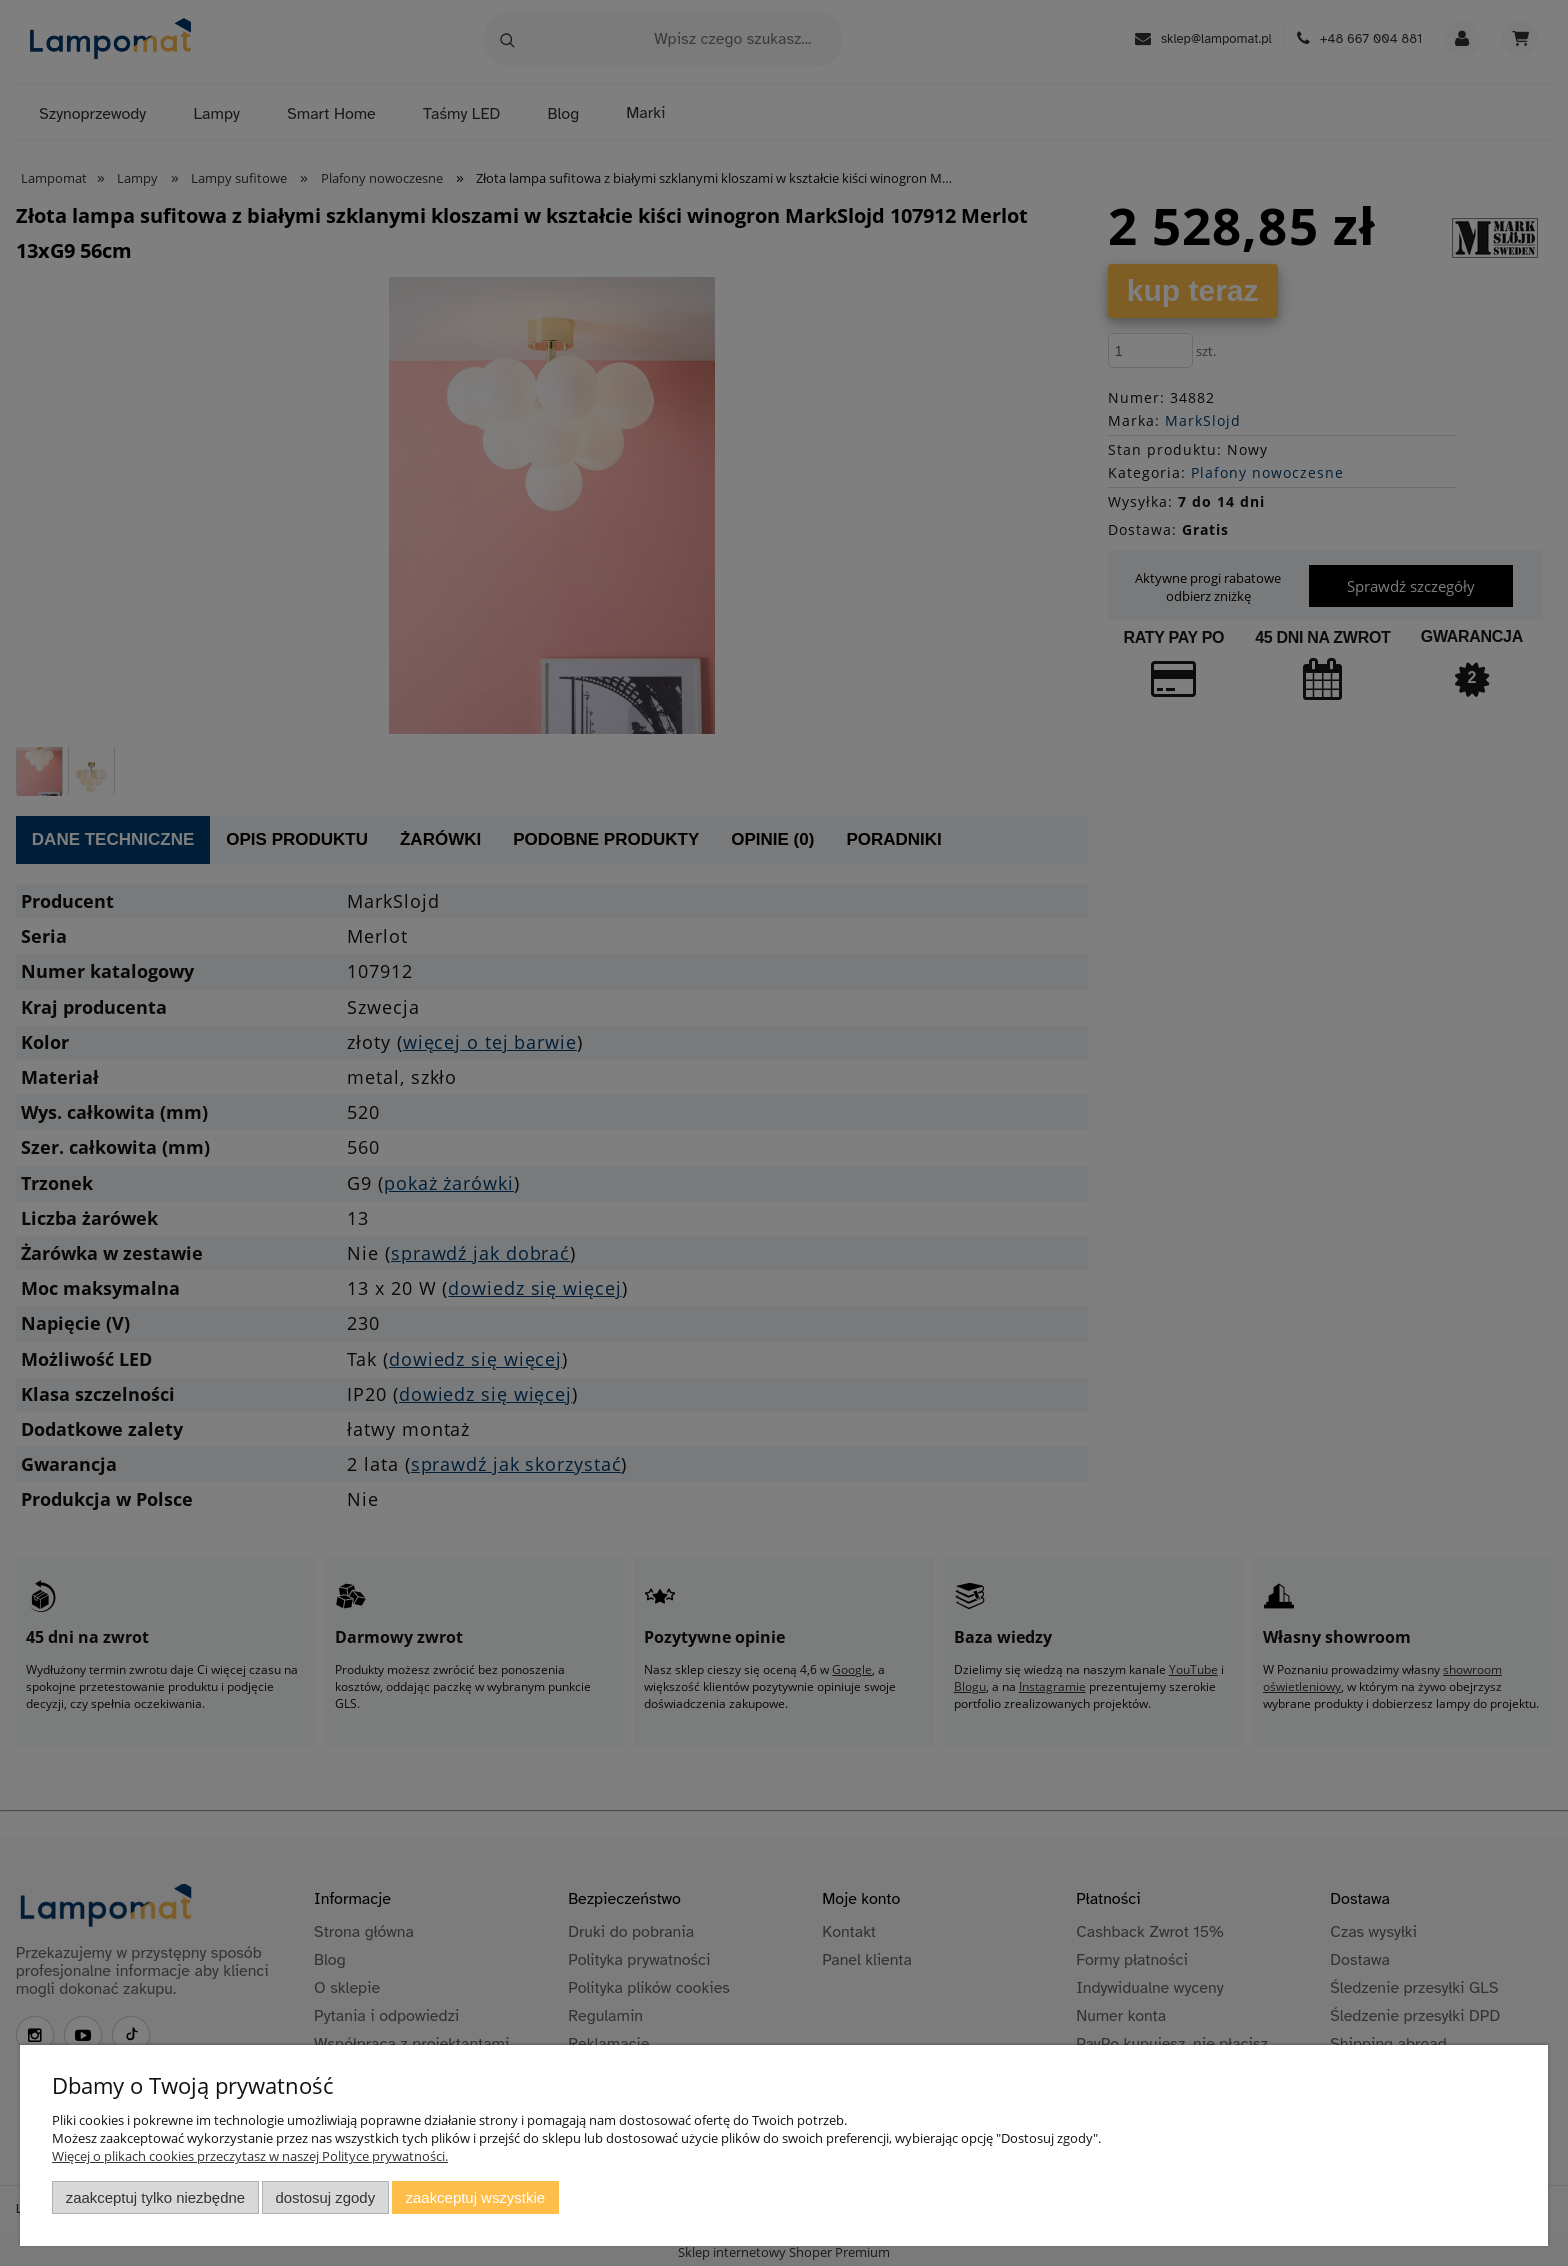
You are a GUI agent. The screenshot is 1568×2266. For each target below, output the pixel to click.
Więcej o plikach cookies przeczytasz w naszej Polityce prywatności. (250, 2156)
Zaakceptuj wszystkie (475, 2197)
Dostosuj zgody (325, 2197)
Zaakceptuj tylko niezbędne (155, 2197)
